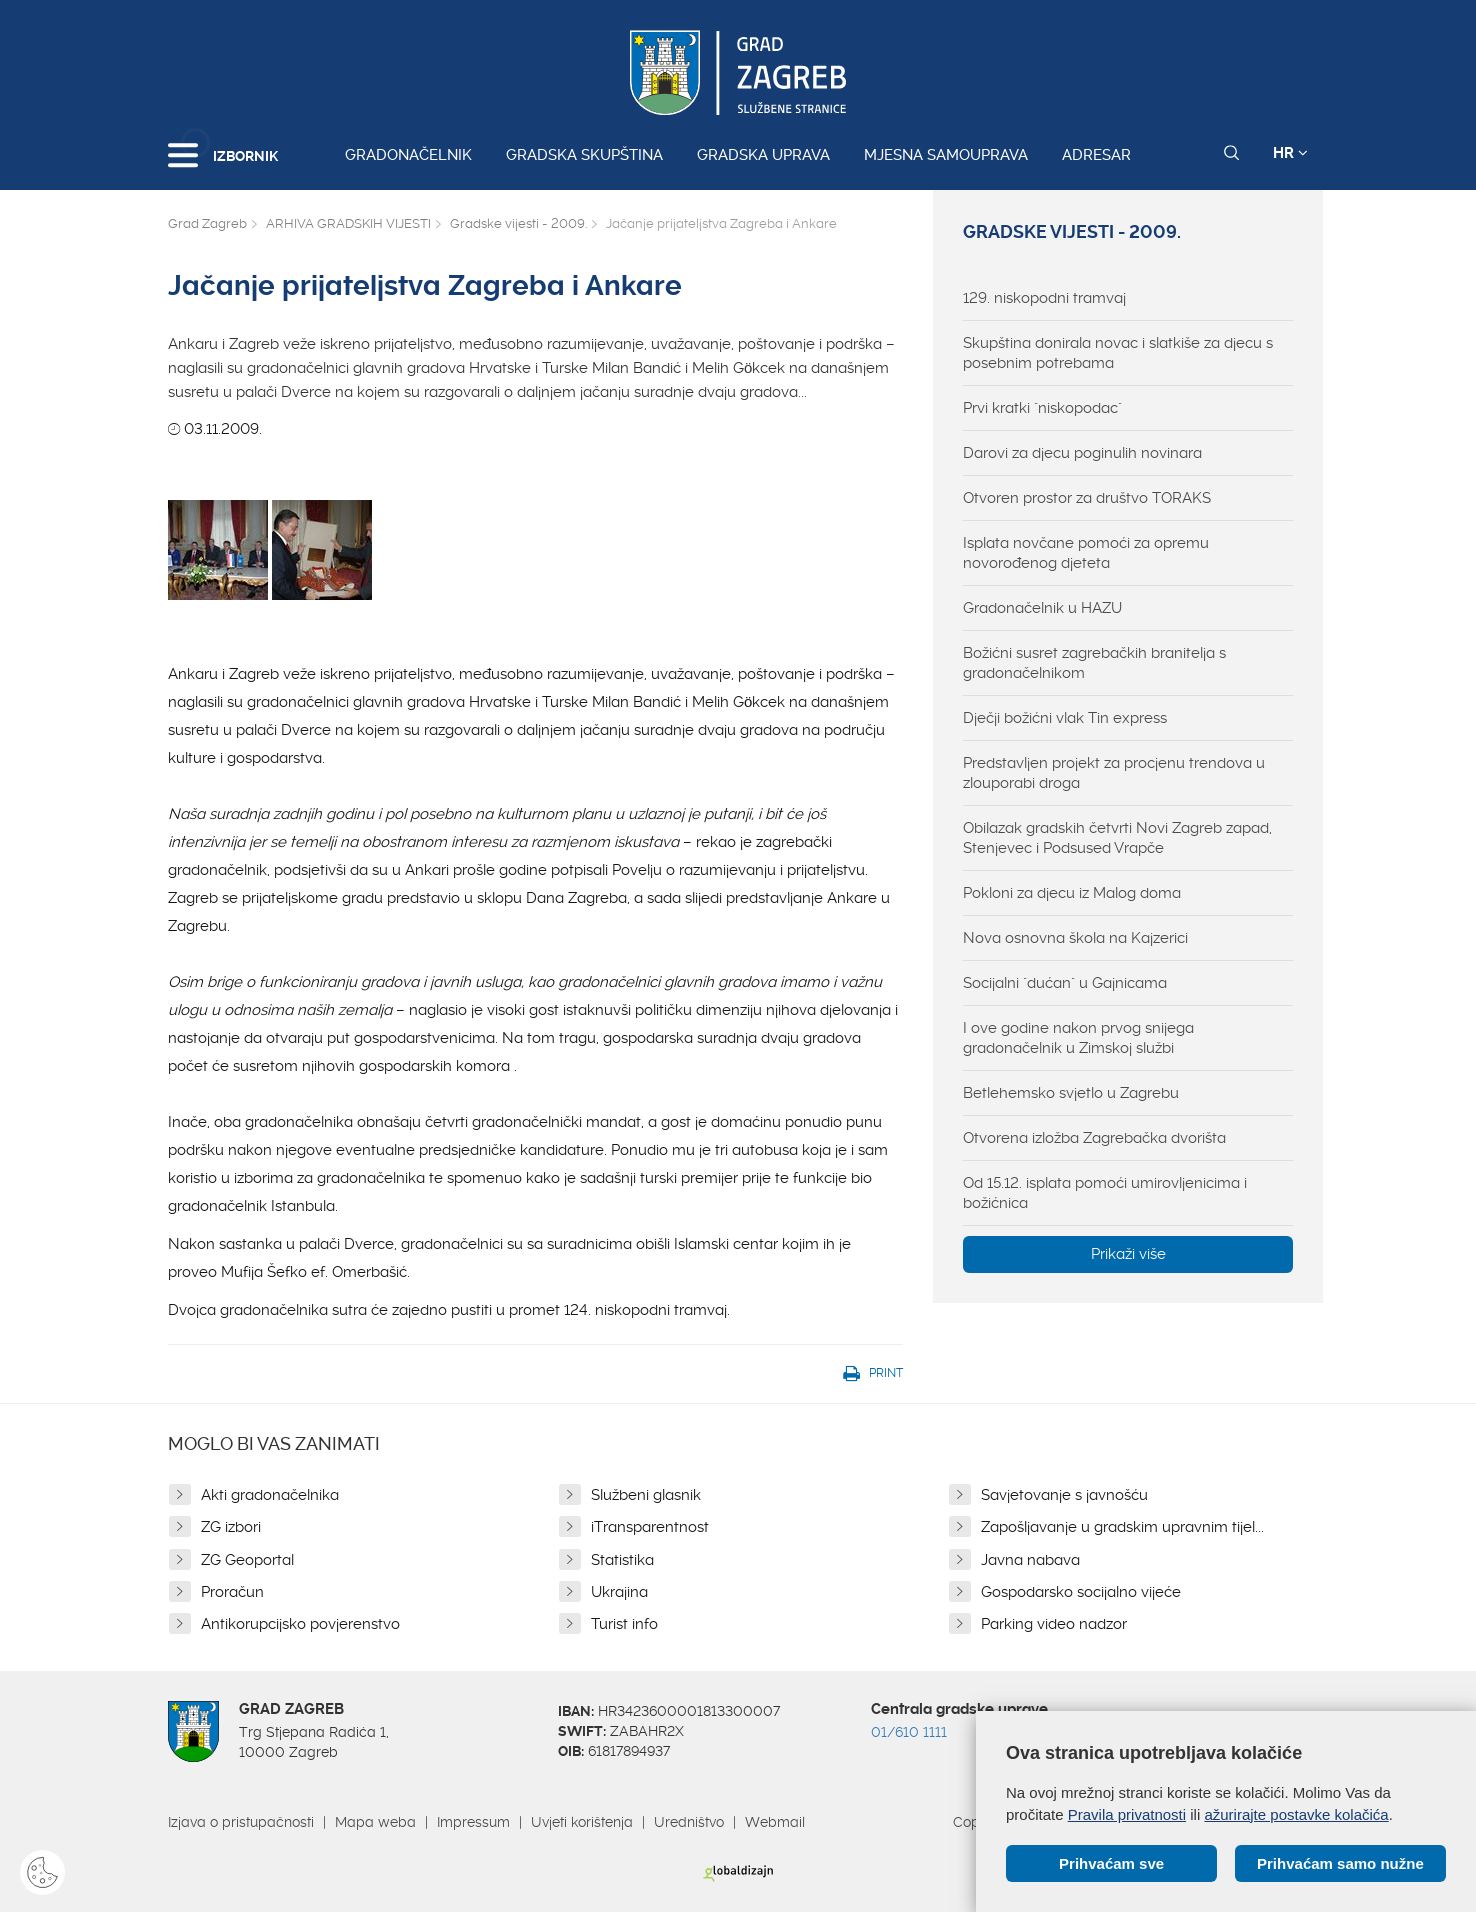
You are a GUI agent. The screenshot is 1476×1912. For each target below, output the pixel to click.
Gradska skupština (584, 155)
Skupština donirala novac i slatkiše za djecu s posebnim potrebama (1118, 353)
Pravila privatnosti (1127, 1813)
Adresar (1096, 155)
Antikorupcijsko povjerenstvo (300, 1624)
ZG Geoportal (247, 1560)
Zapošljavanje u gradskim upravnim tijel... (1122, 1527)
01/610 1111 (909, 1732)
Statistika (622, 1560)
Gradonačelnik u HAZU (1042, 608)
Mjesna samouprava (946, 155)
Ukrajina (619, 1592)
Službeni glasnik (646, 1495)
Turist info (624, 1624)
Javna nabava (1030, 1560)
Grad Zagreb (207, 223)
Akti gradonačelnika (270, 1495)
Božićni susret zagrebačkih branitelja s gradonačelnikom (1094, 663)
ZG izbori (231, 1527)
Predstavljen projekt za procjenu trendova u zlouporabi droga (1114, 773)
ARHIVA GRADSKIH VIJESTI (348, 223)
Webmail (775, 1822)
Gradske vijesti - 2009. (518, 223)
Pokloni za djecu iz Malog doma (1072, 893)
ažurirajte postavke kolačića (1296, 1813)
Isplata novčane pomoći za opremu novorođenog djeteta (1086, 553)
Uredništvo (689, 1822)
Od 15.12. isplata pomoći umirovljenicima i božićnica (1105, 1193)
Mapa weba (375, 1822)
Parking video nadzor (1054, 1624)
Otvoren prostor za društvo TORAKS (1087, 498)
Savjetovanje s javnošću (1064, 1495)
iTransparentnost (650, 1527)
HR (1290, 153)
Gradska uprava (763, 155)
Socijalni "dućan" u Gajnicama (1065, 983)
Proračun (232, 1592)
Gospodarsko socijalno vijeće (1081, 1592)
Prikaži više (1128, 1254)
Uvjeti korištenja (582, 1822)
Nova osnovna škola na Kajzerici (1075, 938)
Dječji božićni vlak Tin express (1065, 718)
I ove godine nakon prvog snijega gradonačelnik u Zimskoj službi (1078, 1038)
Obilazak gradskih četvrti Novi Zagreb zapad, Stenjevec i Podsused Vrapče (1117, 838)
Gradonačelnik (408, 155)
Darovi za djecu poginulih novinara (1082, 453)
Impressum (473, 1822)
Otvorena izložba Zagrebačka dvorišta (1094, 1138)
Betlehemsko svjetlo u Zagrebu (1071, 1093)
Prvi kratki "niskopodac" (1042, 408)
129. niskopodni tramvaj (1044, 298)
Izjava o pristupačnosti (241, 1822)
